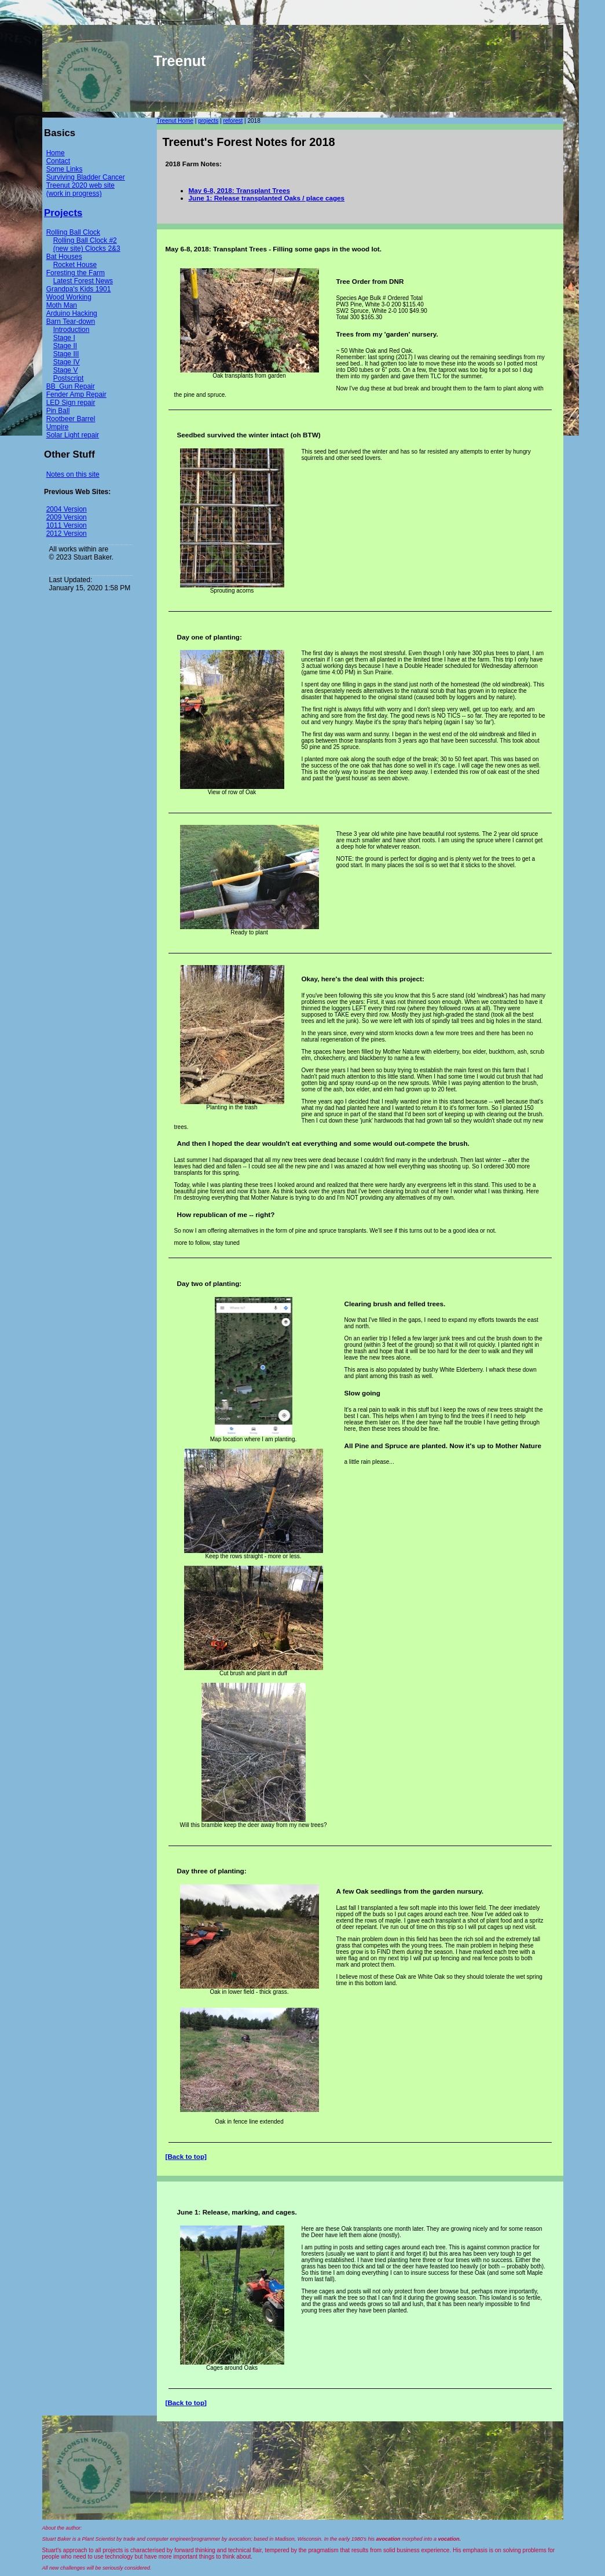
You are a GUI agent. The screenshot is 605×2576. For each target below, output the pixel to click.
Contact (58, 161)
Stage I (64, 338)
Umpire (57, 427)
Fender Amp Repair (76, 394)
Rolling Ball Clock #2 (85, 240)
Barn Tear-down (71, 321)
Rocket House (75, 265)
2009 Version (66, 517)
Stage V (65, 370)
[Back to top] (186, 2156)
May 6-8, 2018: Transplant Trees (239, 190)
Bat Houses (64, 257)
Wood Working (68, 297)
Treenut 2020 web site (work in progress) (80, 189)
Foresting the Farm (75, 273)
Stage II (65, 346)
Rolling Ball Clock (73, 232)
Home (55, 153)
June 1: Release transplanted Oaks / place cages (267, 198)
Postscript (68, 378)
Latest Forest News (83, 281)
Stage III (66, 354)
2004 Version (66, 509)
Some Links (64, 169)
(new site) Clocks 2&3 (86, 248)
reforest (233, 121)
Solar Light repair (72, 435)
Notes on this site (73, 474)
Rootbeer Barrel (71, 419)
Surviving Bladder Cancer (85, 177)
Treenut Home (175, 121)
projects (208, 121)
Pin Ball (58, 411)
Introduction (71, 330)
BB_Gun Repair (70, 386)
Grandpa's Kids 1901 (78, 289)
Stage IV (66, 362)
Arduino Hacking (71, 313)
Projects (63, 212)
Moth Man (61, 305)
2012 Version (66, 533)
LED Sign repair (71, 403)
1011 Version (66, 525)
